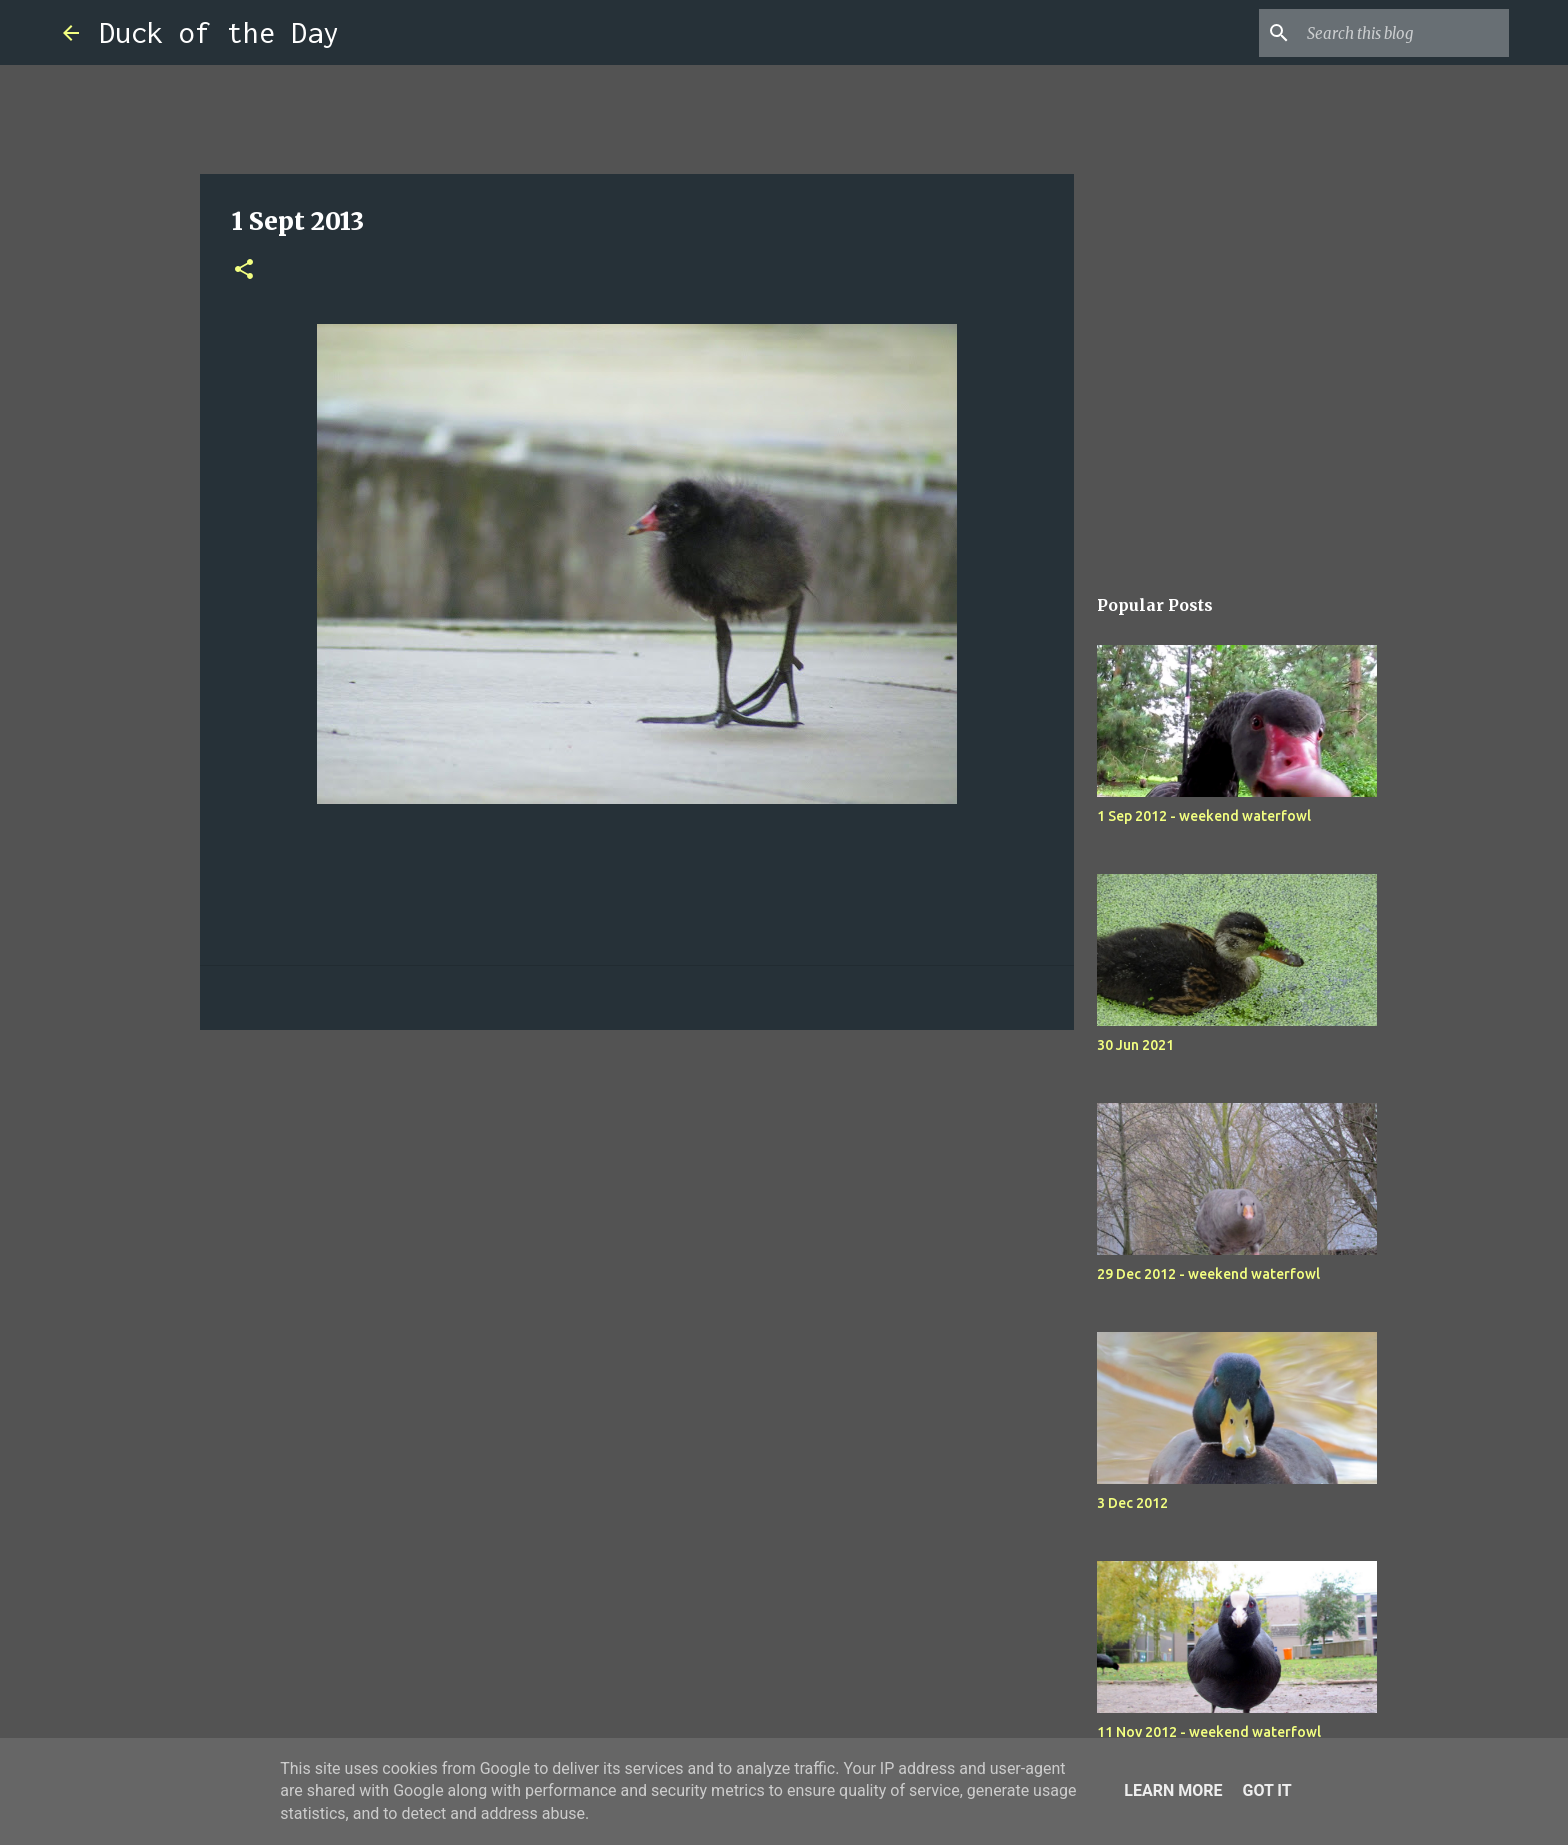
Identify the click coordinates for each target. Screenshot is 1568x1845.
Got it (1266, 1790)
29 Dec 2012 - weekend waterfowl (1208, 1274)
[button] (244, 270)
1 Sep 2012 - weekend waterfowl (1204, 816)
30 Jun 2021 (1135, 1045)
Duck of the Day (219, 32)
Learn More (1173, 1790)
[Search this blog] (1404, 33)
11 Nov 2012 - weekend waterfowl (1209, 1732)
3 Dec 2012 (1132, 1503)
